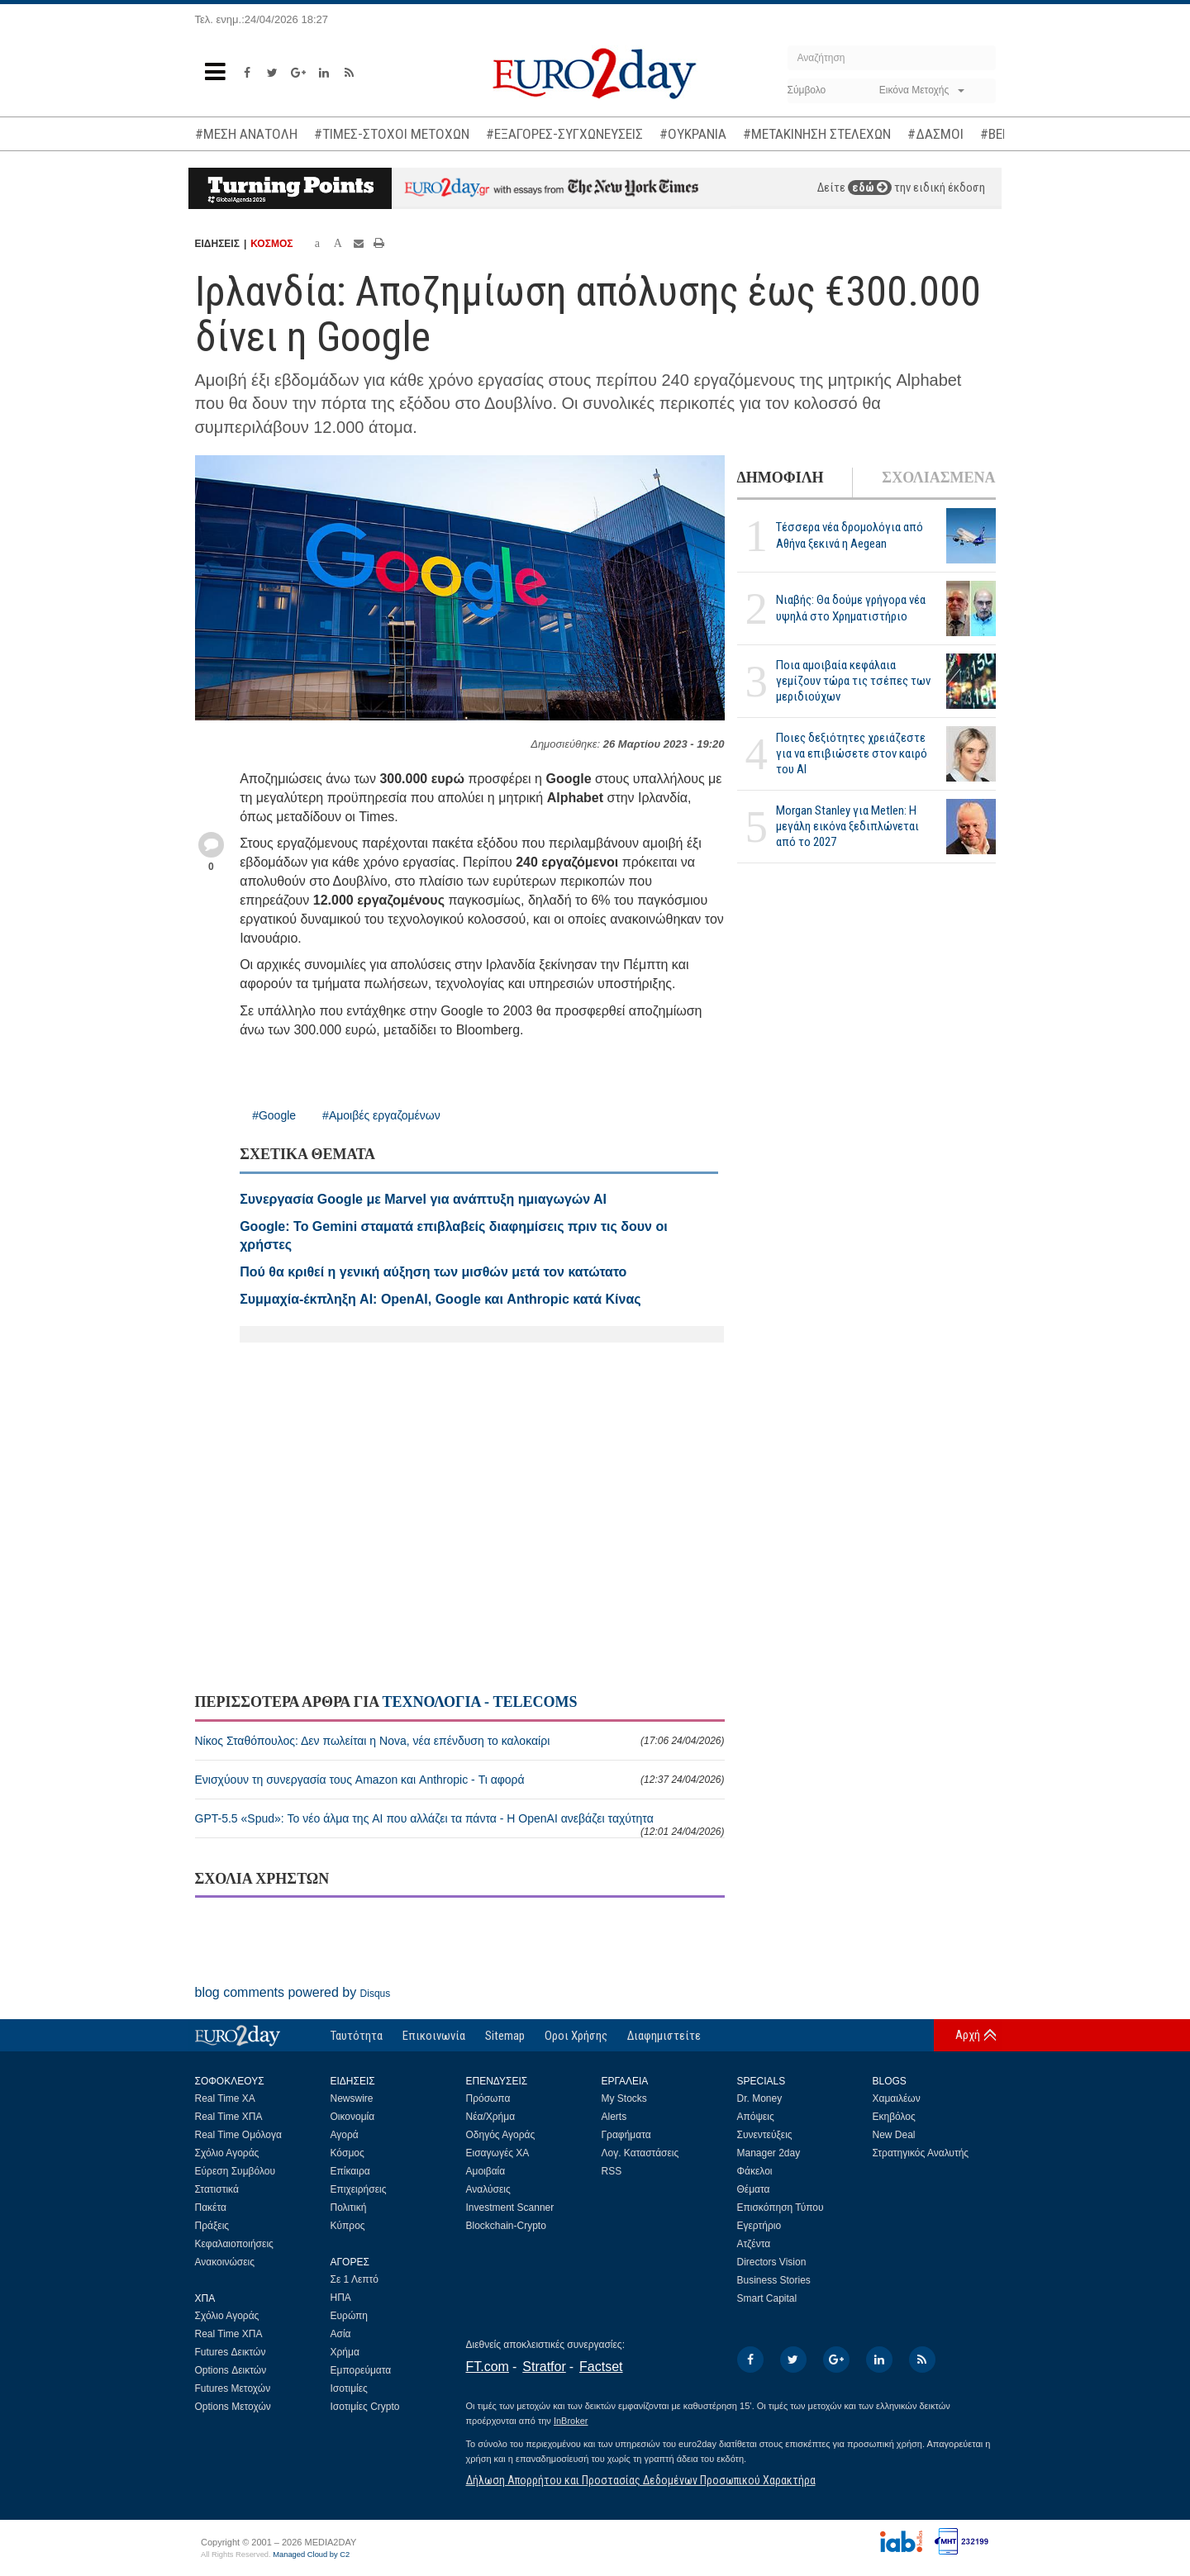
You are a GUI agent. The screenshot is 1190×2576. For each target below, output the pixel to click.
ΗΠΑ (341, 2297)
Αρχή (967, 2034)
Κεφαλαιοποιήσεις (234, 2244)
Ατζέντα (754, 2244)
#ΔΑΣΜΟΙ (935, 134)
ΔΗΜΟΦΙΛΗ (780, 477)
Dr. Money (760, 2098)
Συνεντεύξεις (765, 2135)
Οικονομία (353, 2116)
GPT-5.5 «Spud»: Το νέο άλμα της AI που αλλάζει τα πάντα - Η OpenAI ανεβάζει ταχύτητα (460, 1824)
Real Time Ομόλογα (238, 2135)
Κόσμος (347, 2153)
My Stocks (624, 2098)
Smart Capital (767, 2298)
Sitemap (505, 2035)
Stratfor (543, 2367)
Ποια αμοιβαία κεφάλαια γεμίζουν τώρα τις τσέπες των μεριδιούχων (853, 681)
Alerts (614, 2116)
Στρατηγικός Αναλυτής (921, 2153)
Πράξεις (212, 2225)
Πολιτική (349, 2207)
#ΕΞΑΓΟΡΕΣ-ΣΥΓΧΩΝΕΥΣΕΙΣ (564, 134)
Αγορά (345, 2135)
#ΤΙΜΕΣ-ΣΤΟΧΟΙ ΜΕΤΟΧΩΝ (391, 134)
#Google (274, 1115)
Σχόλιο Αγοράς (227, 2153)
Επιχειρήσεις (359, 2189)
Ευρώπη (350, 2316)
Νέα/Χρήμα (491, 2116)
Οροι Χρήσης (576, 2035)
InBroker (571, 2421)
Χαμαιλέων (897, 2098)
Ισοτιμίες (349, 2388)
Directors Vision (772, 2262)
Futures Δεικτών (230, 2352)
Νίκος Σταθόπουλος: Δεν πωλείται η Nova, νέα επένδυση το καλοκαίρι (460, 1740)
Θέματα (753, 2189)
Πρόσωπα (488, 2098)
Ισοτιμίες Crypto (365, 2406)
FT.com (487, 2367)
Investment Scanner (510, 2207)
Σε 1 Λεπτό (355, 2279)
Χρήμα (345, 2352)
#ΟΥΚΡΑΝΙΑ (692, 134)
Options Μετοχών (233, 2406)
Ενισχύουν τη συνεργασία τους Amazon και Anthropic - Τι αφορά (460, 1779)
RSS (612, 2171)
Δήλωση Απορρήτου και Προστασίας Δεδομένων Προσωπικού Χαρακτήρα (641, 2480)
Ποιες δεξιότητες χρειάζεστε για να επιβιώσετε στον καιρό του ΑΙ (851, 753)
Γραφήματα (626, 2135)
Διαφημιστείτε (664, 2035)
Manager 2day (769, 2153)
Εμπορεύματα (361, 2370)
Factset (600, 2367)
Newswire (352, 2098)
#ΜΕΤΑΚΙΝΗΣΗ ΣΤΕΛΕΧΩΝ (817, 134)
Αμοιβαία (486, 2171)
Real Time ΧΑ (225, 2098)
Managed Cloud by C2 (311, 2554)
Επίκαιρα (350, 2171)
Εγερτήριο (759, 2225)
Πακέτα (210, 2207)
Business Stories (774, 2280)
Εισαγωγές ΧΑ (498, 2153)
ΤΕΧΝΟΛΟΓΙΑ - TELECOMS (479, 1702)
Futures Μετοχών (233, 2388)
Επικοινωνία (433, 2035)
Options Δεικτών (231, 2370)
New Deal (894, 2135)
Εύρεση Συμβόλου (235, 2171)
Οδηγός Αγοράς (501, 2135)
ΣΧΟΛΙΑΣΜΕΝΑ (938, 477)
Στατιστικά (217, 2189)
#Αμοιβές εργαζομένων (381, 1115)
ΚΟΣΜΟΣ (271, 244)
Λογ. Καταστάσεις (640, 2153)
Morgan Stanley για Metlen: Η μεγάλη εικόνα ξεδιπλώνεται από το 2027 (847, 826)
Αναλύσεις (488, 2189)
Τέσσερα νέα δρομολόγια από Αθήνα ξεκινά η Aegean (849, 535)
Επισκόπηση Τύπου (780, 2207)
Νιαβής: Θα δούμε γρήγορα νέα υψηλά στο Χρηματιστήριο (851, 607)
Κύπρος (348, 2225)
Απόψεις (755, 2116)
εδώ (870, 187)
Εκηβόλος (894, 2116)
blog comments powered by (293, 1992)
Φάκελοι (755, 2171)
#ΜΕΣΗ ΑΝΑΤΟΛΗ (246, 134)
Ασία (341, 2334)
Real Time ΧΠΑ (229, 2116)
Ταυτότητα (357, 2035)
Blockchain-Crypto (506, 2225)
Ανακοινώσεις (225, 2262)
